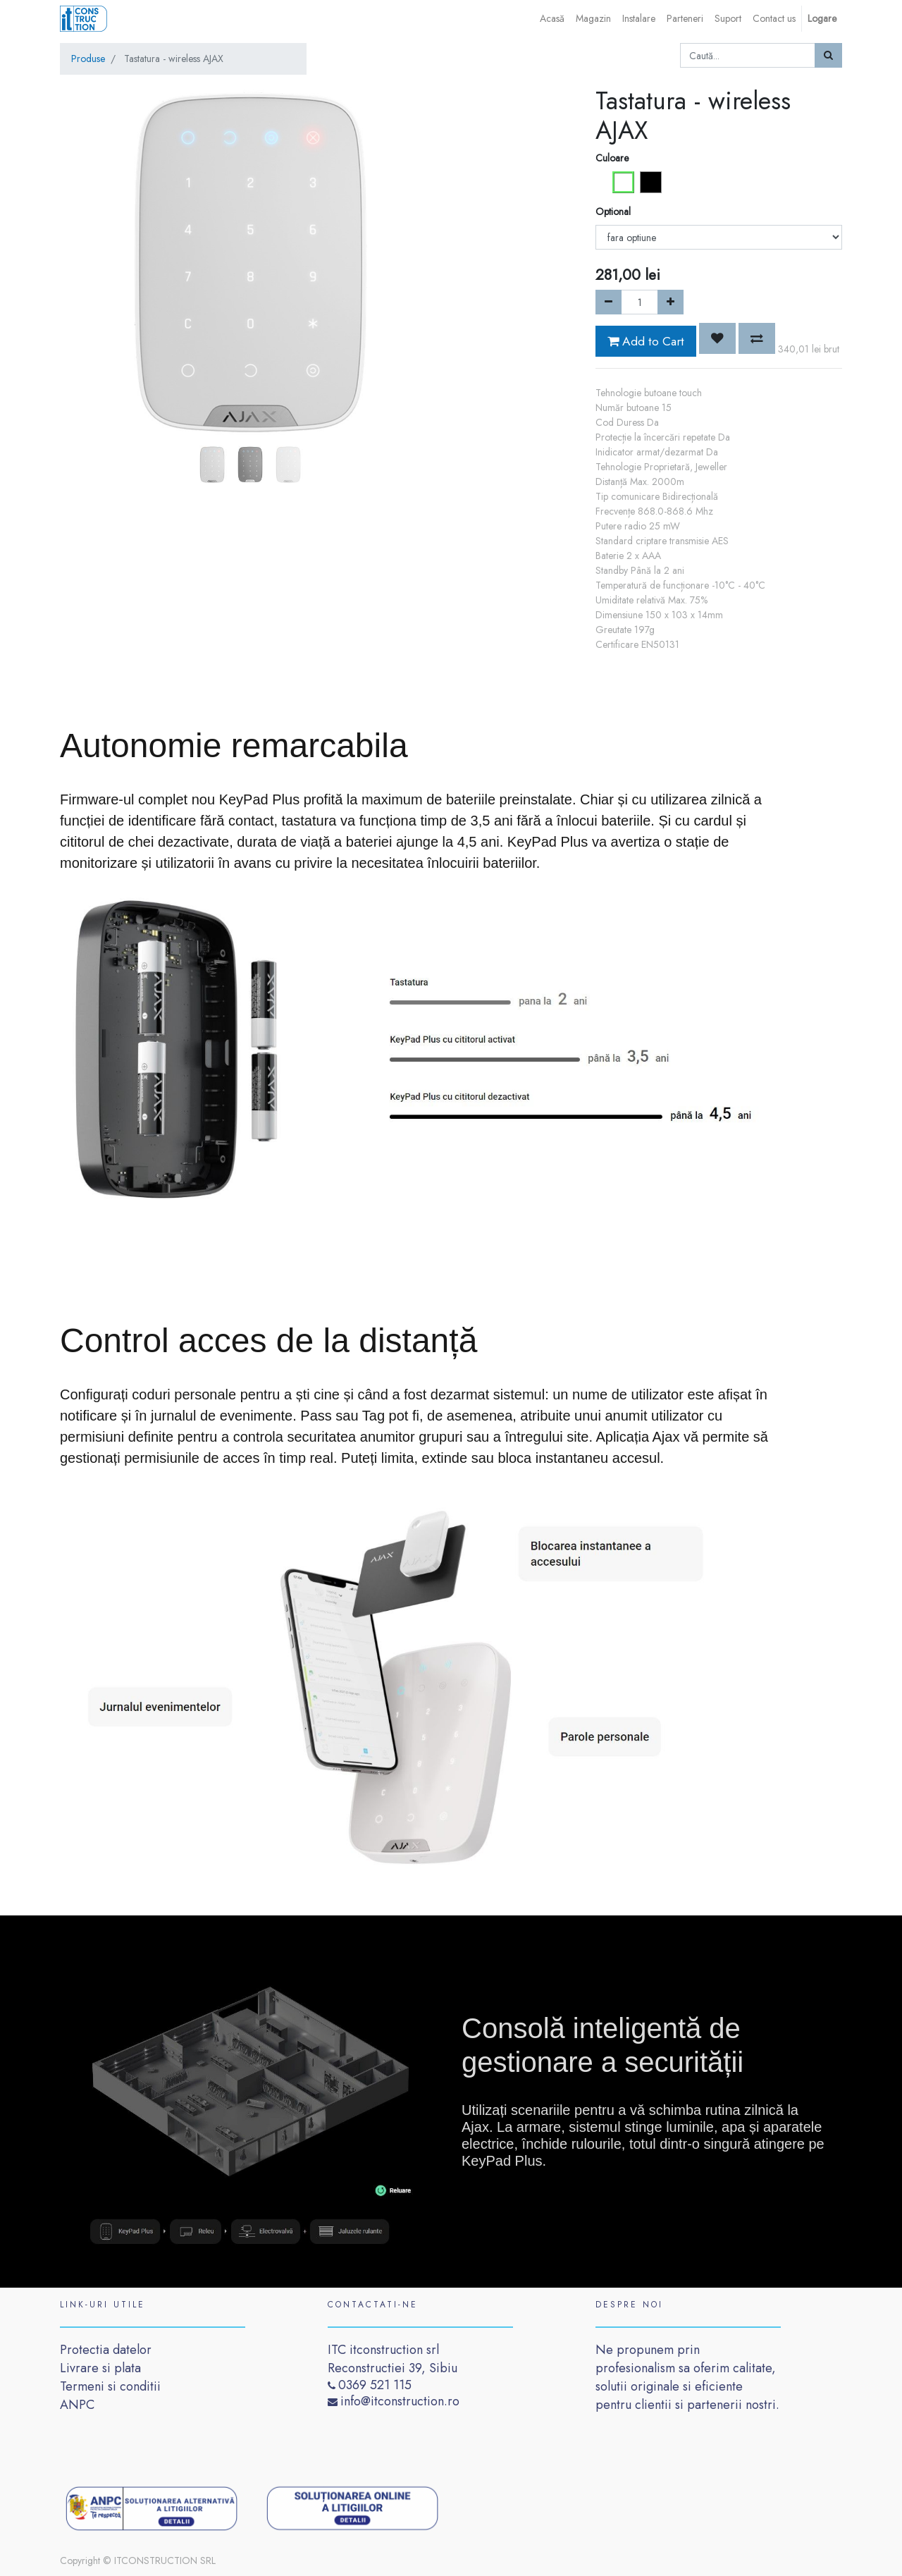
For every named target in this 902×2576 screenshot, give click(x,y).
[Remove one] (608, 302)
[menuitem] (552, 19)
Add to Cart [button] (645, 341)
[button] (88, 227)
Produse (88, 58)
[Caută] (828, 55)
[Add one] (670, 302)
